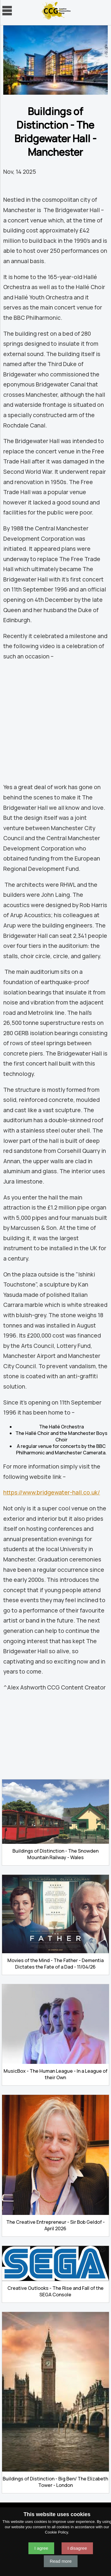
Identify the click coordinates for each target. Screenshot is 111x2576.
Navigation (7, 10)
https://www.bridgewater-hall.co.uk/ (51, 1492)
